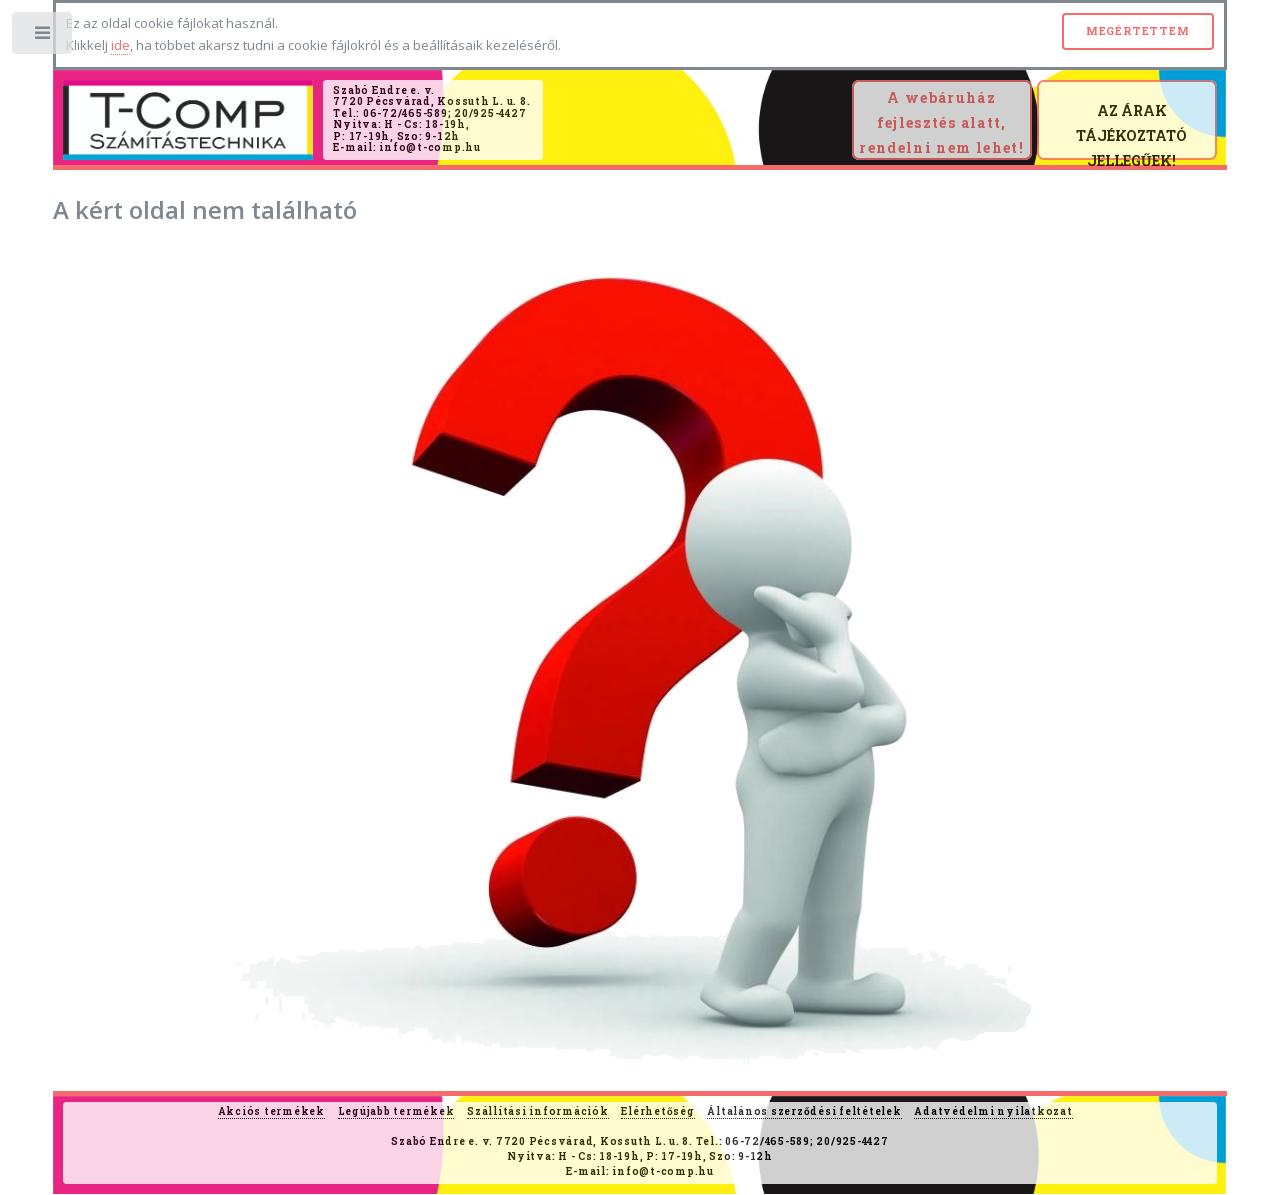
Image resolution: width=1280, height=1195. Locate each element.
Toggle (43, 37)
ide (120, 45)
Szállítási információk (538, 1111)
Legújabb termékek (396, 1111)
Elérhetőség (657, 1111)
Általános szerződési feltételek (804, 1111)
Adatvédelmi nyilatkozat (993, 1111)
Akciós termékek (271, 1111)
